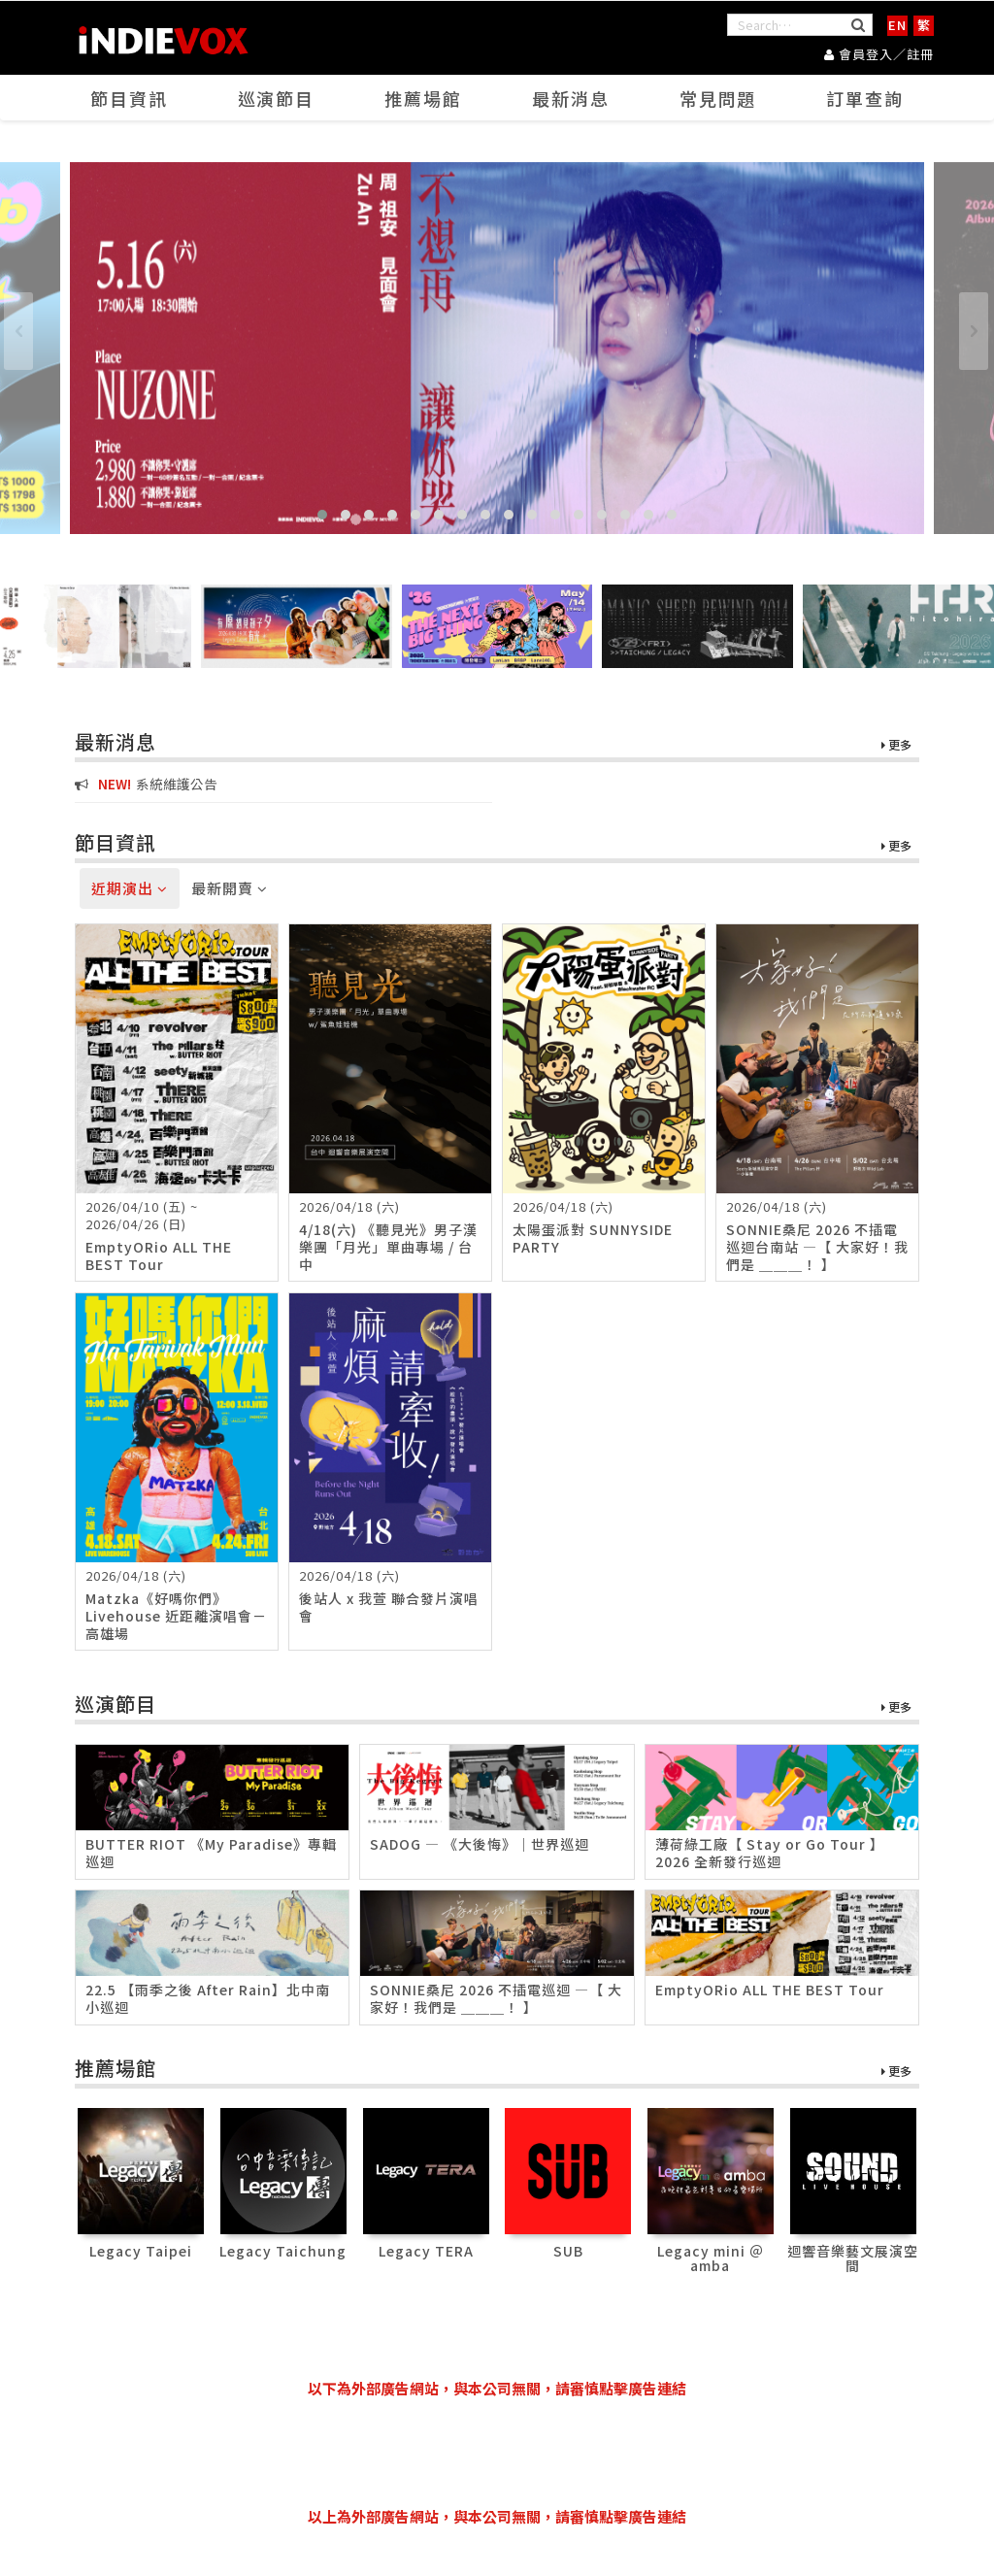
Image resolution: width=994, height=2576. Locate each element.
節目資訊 (129, 98)
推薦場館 (423, 98)
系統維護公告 (146, 783)
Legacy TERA (426, 2250)
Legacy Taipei (140, 2250)
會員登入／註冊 (879, 54)
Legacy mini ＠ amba (710, 2258)
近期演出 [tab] (129, 888)
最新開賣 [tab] (229, 888)
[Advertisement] (497, 2452)
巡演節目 (276, 98)
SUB (568, 2250)
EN (897, 25)
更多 (896, 745)
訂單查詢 (865, 98)
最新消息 (571, 98)
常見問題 (718, 98)
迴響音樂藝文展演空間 (852, 2258)
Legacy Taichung (283, 2250)
